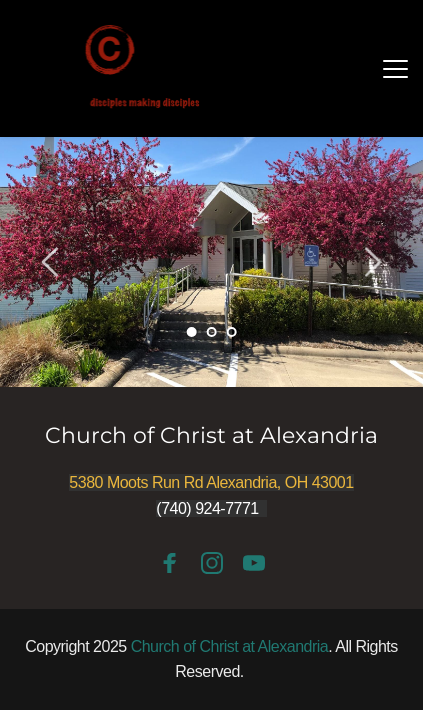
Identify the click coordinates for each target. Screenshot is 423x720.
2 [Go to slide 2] (212, 332)
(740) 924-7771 (207, 508)
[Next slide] (372, 262)
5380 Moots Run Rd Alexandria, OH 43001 (211, 482)
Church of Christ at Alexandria (211, 435)
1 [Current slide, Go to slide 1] (192, 332)
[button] (395, 68)
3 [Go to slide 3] (232, 332)
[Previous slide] (51, 262)
